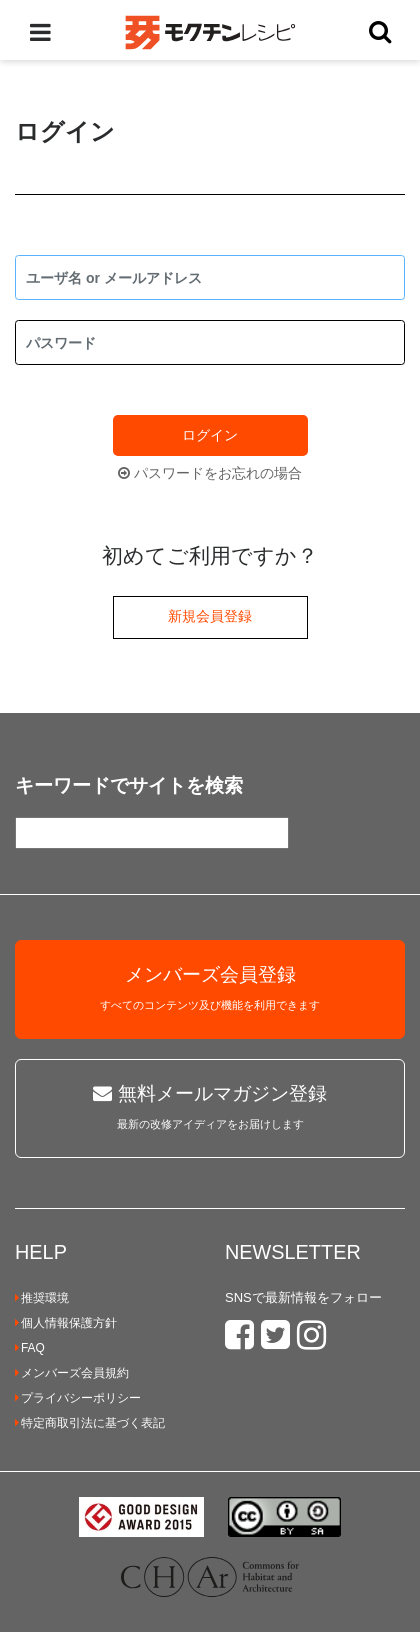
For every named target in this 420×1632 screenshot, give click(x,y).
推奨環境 (42, 1298)
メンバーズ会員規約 (72, 1373)
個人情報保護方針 (66, 1323)
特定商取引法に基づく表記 (90, 1423)
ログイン (210, 435)
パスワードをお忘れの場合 (210, 473)
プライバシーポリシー (78, 1398)
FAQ (30, 1348)
